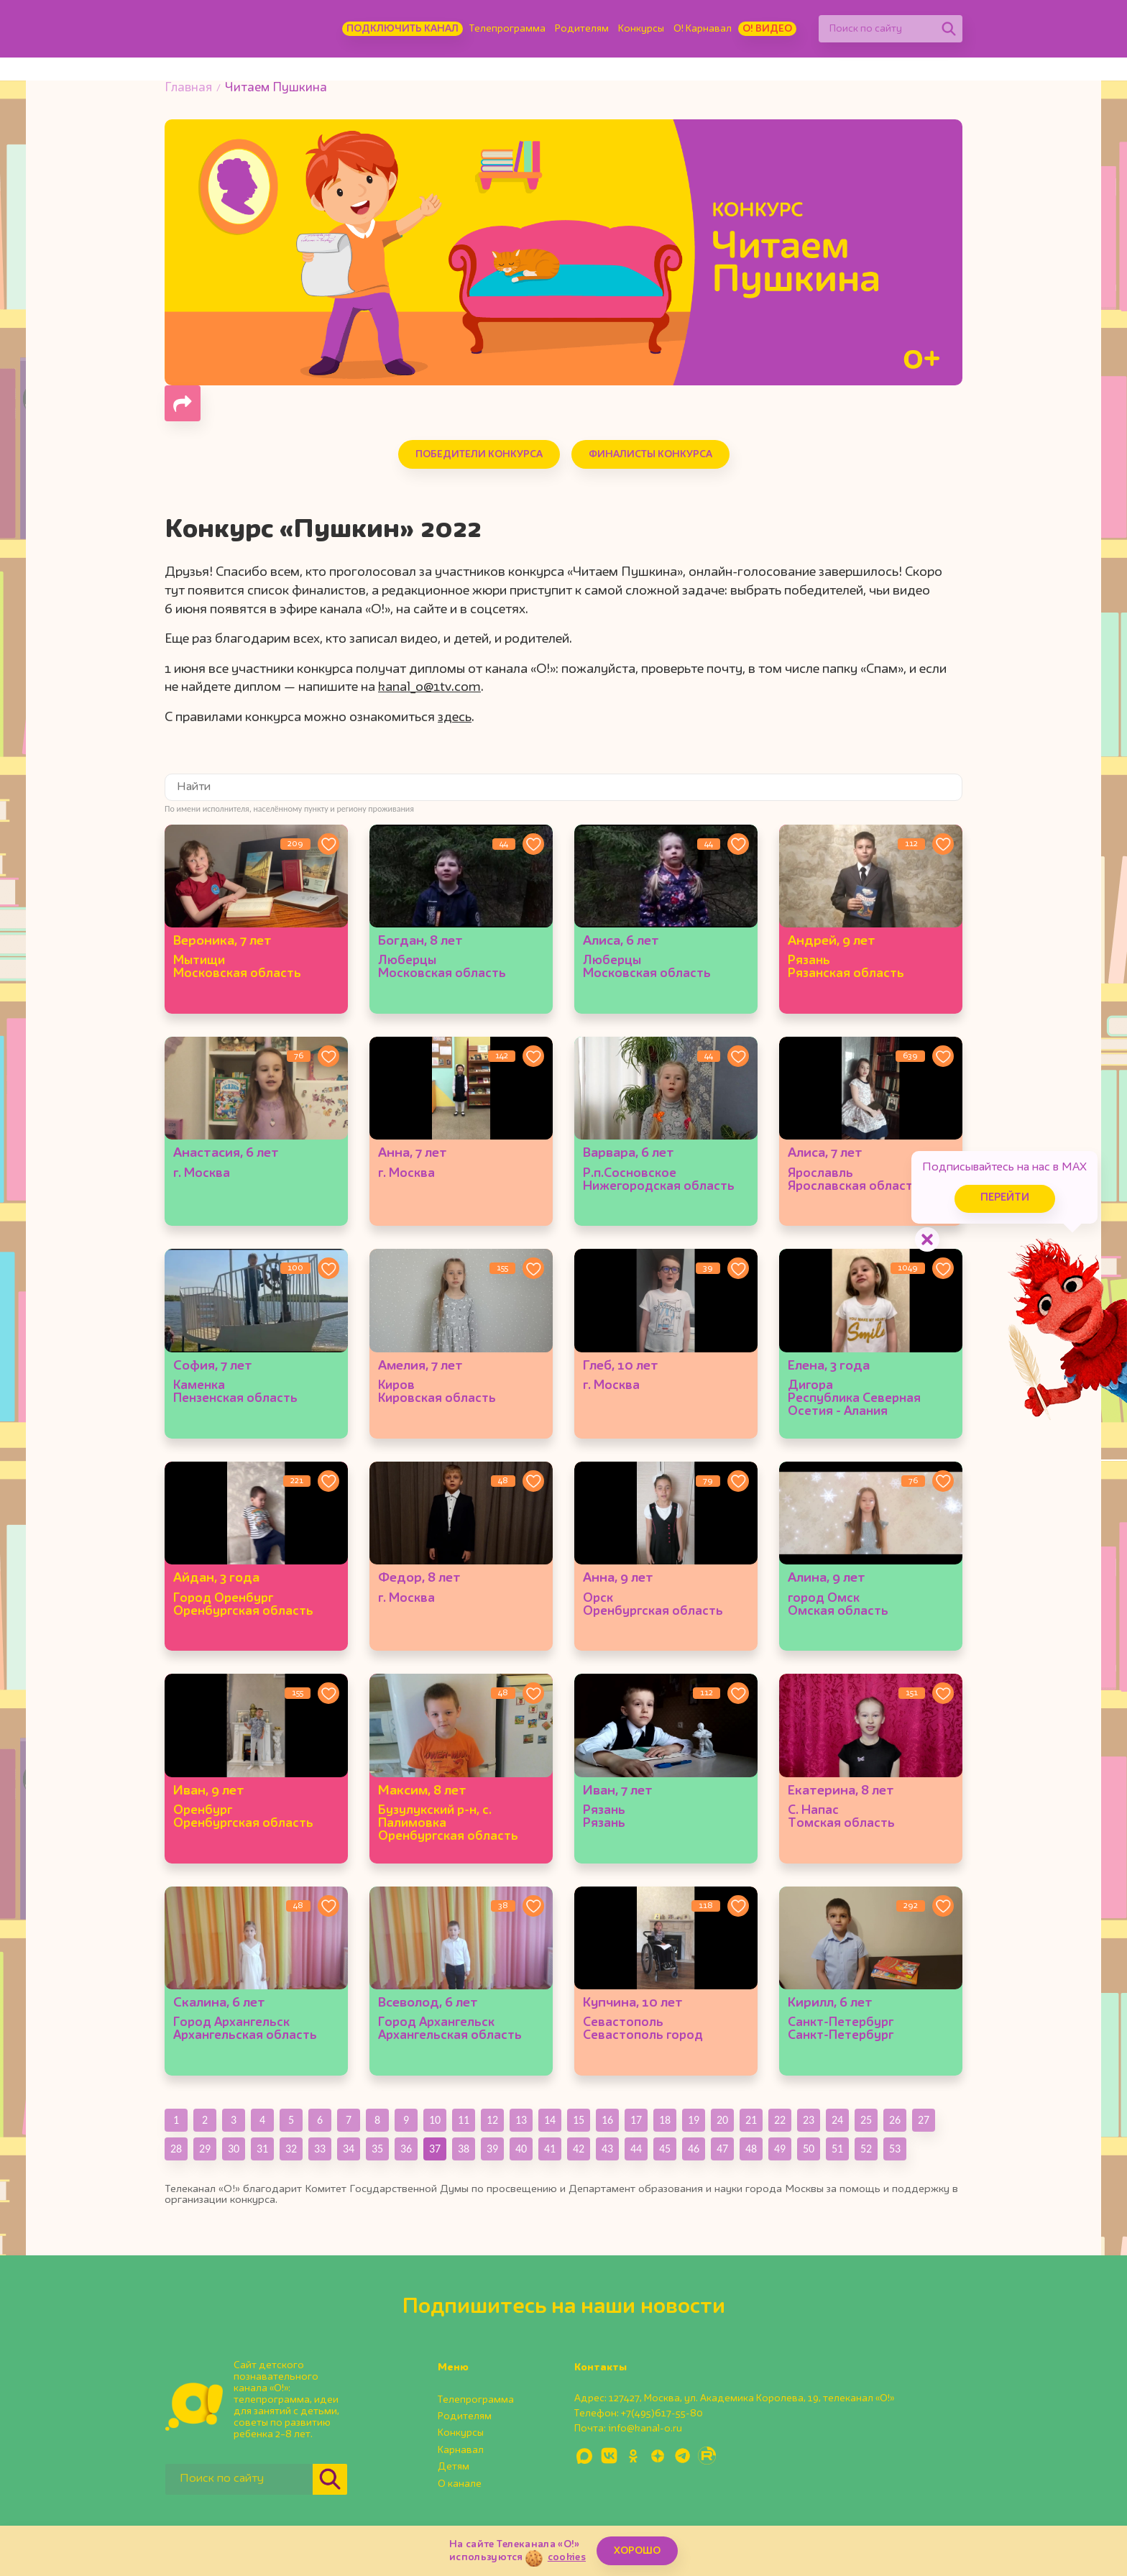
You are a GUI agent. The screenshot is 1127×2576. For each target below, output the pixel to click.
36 (406, 2148)
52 (866, 2148)
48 (751, 2148)
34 (348, 2148)
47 (722, 2148)
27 (923, 2120)
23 (808, 2120)
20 (722, 2120)
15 (578, 2120)
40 (521, 2148)
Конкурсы (641, 28)
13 (521, 2120)
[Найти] (948, 28)
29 (205, 2148)
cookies (567, 2557)
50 (808, 2148)
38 (463, 2148)
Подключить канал (402, 28)
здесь (455, 717)
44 (636, 2148)
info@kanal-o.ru (645, 2428)
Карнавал (461, 2450)
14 (550, 2120)
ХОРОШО (637, 2551)
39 (492, 2148)
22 (780, 2120)
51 (837, 2148)
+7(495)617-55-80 (662, 2413)
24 (837, 2120)
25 (866, 2120)
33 (320, 2148)
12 (492, 2120)
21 (751, 2120)
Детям (453, 2466)
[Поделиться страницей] (183, 403)
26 (895, 2120)
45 (665, 2148)
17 (636, 2120)
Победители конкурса (479, 454)
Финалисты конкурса (650, 454)
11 (463, 2120)
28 (176, 2148)
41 (550, 2148)
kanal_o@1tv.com (429, 687)
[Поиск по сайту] (877, 28)
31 (262, 2148)
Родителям (582, 28)
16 (607, 2120)
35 (377, 2148)
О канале (460, 2484)
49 (780, 2148)
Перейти (1004, 1198)
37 (435, 2148)
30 (233, 2148)
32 (291, 2148)
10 (435, 2120)
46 (693, 2148)
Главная (188, 88)
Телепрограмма (507, 28)
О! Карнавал (702, 28)
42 (578, 2148)
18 (665, 2120)
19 (693, 2120)
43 (607, 2148)
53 (895, 2148)
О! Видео (767, 28)
